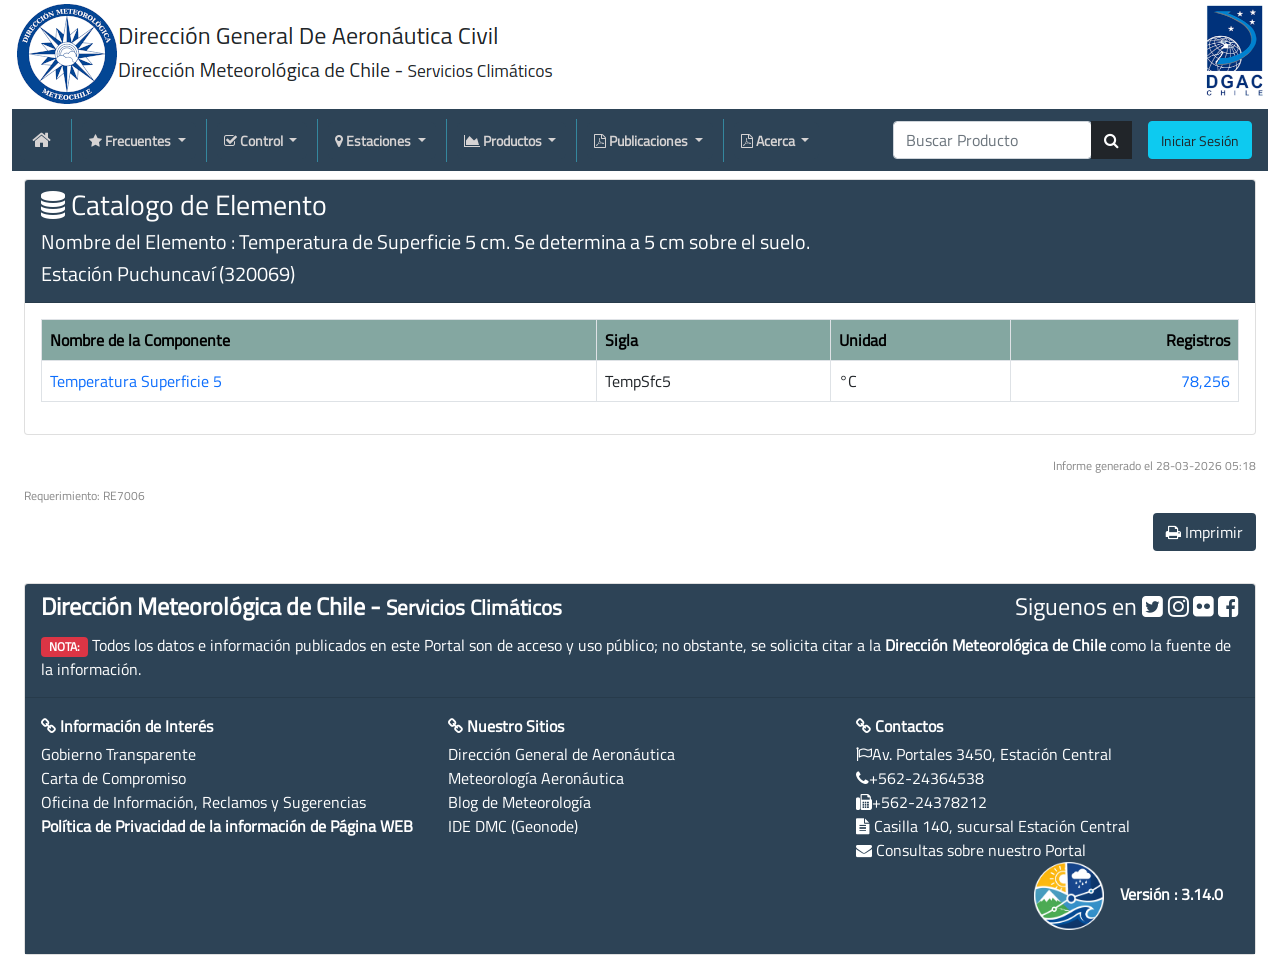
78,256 (1205, 381)
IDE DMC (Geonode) (513, 826)
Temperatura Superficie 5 (136, 381)
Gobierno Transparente (118, 754)
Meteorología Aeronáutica (536, 778)
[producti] (992, 140)
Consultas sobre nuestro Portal (981, 850)
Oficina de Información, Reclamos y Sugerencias (203, 802)
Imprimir (1204, 532)
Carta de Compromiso (113, 778)
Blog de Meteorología (519, 802)
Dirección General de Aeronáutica (561, 754)
